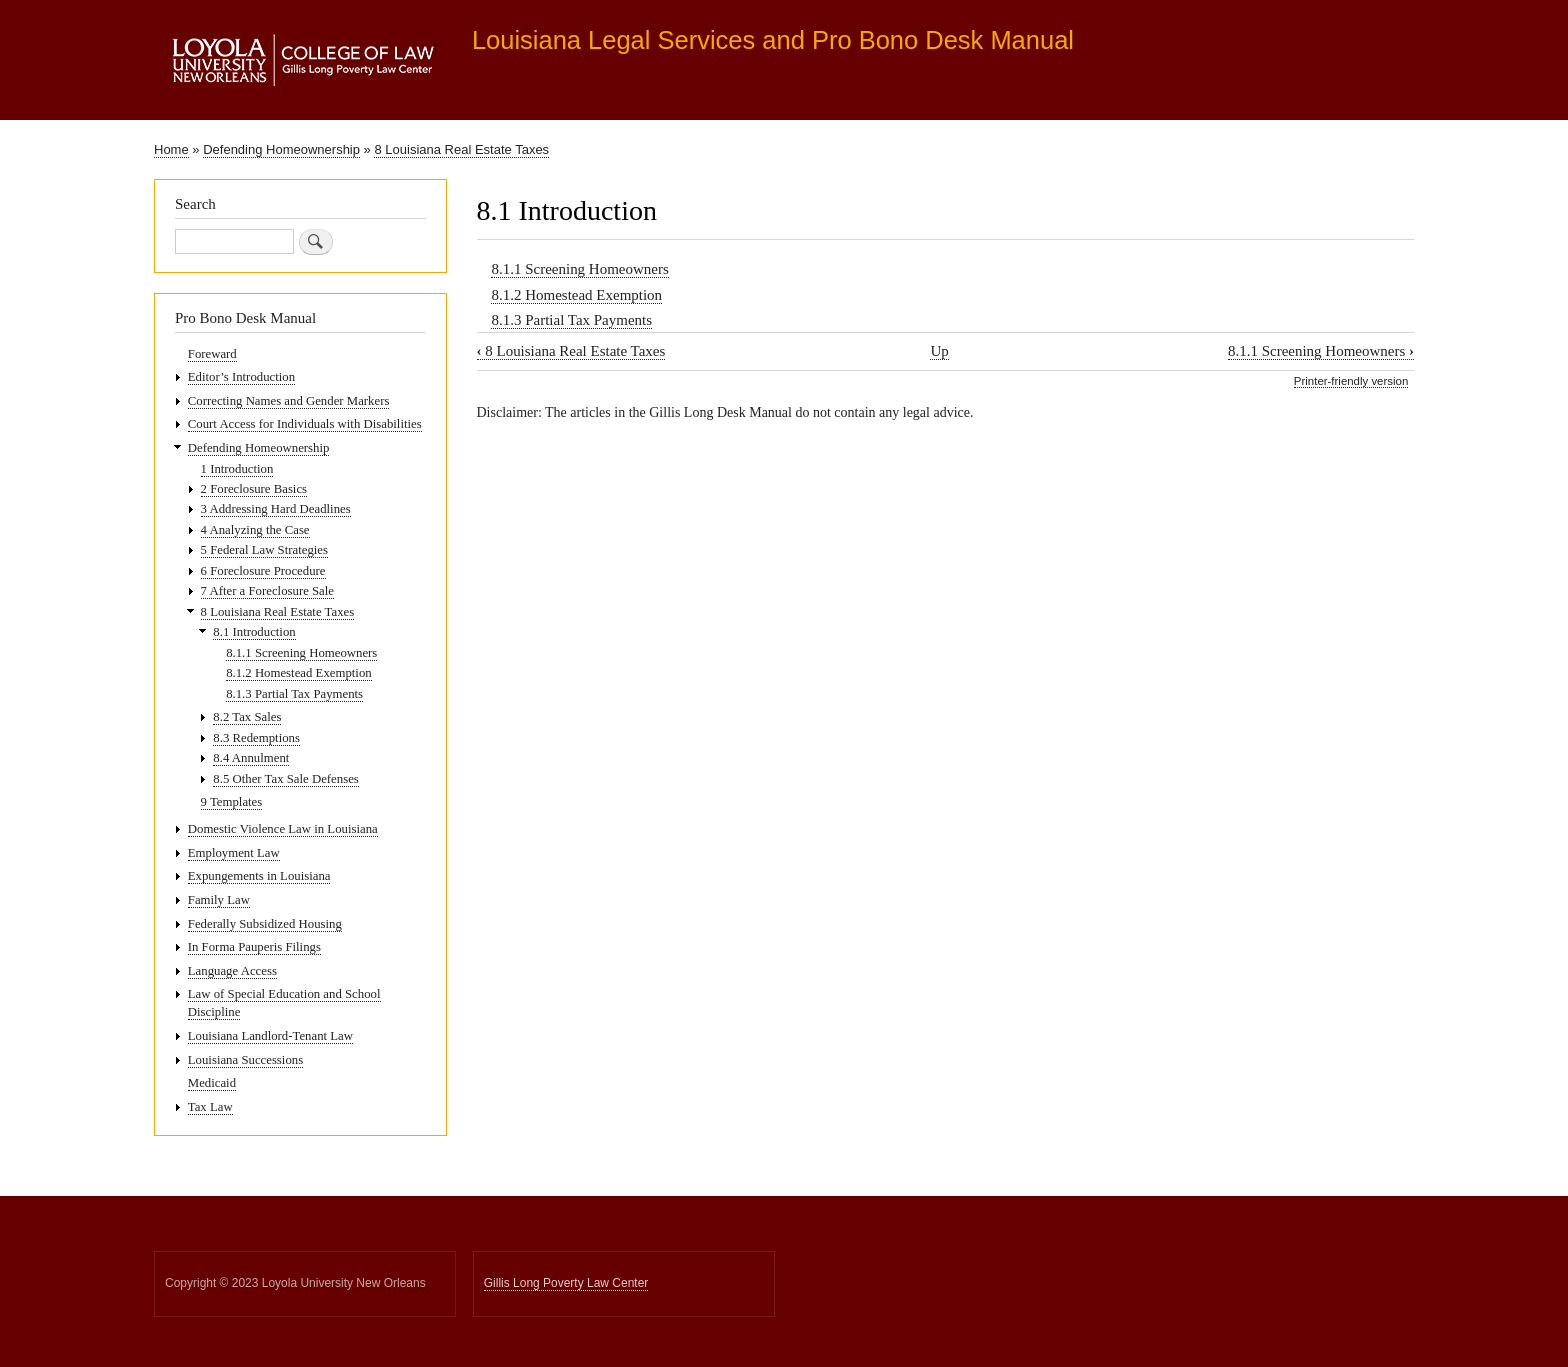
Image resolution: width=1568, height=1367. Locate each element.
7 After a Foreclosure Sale (267, 591)
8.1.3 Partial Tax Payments (571, 320)
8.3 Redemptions (256, 738)
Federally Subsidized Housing (265, 924)
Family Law (219, 900)
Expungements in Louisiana (259, 876)
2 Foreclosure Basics (254, 489)
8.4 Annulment (251, 758)
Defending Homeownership (281, 149)
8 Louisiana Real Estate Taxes (461, 149)
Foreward (212, 354)
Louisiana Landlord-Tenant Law (270, 1036)
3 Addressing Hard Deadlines (276, 509)
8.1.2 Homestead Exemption (576, 295)
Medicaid (212, 1083)
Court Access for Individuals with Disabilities (305, 424)
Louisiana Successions (245, 1060)
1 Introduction (237, 469)
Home (171, 149)
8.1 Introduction (254, 632)
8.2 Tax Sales (247, 717)
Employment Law (234, 853)
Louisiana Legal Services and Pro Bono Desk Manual (773, 40)
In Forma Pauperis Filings (254, 947)
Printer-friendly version (1351, 381)
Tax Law (210, 1107)
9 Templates (232, 802)
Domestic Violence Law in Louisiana (283, 829)
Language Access (232, 971)
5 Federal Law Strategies (264, 550)
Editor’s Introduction (241, 377)
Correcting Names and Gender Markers (289, 401)
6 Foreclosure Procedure (263, 571)
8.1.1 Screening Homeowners (579, 269)
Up (939, 351)
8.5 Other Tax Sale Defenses (285, 779)
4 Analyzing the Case (255, 530)
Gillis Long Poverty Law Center (566, 1283)
